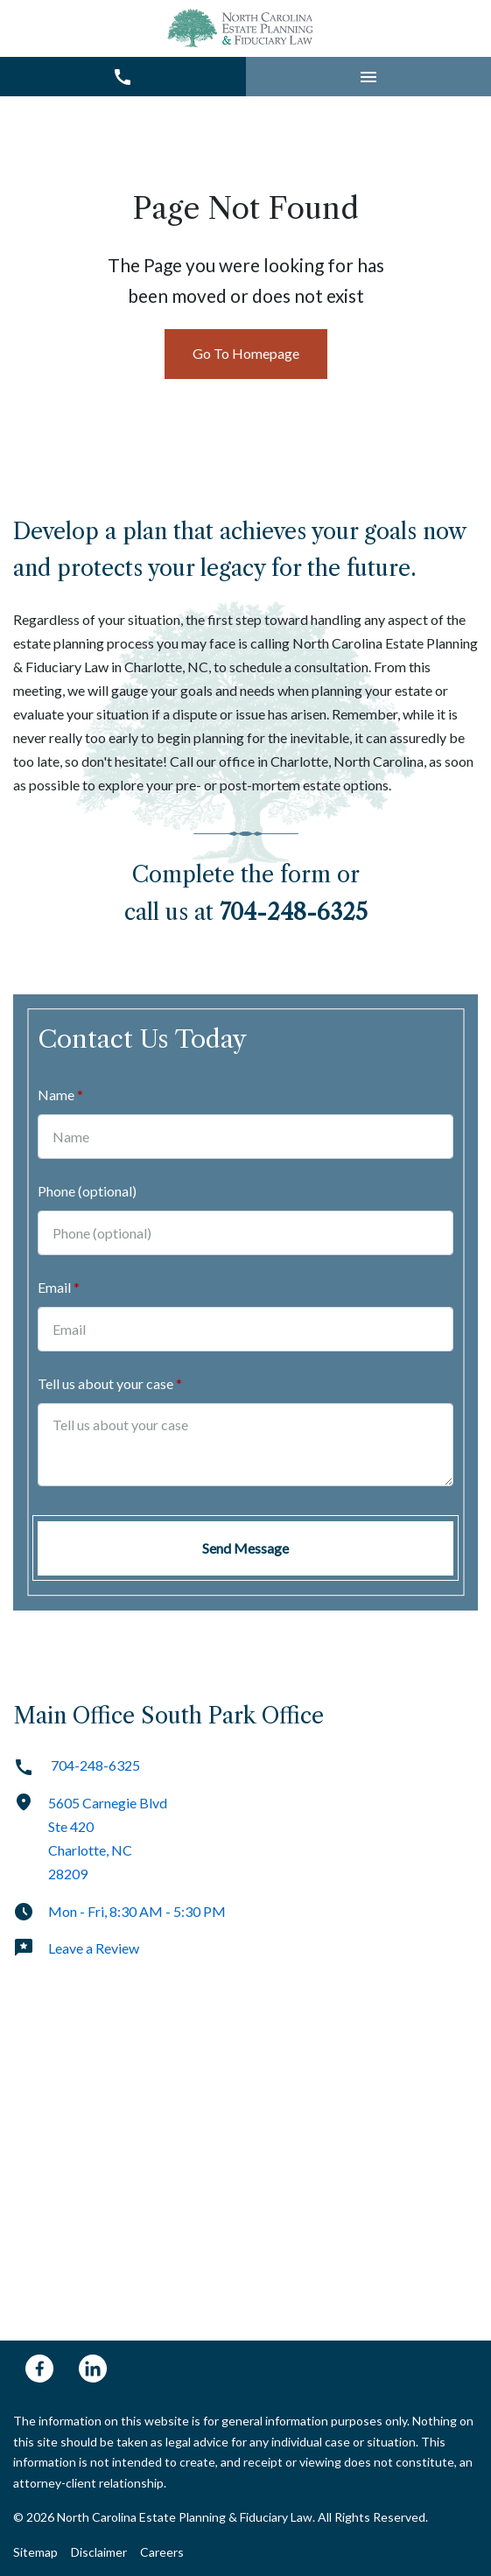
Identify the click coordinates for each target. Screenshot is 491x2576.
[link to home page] (242, 28)
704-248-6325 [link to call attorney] (76, 1765)
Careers (162, 2551)
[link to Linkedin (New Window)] (93, 2369)
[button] (369, 76)
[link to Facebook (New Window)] (39, 2369)
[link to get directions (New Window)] (245, 1846)
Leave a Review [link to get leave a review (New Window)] (76, 1947)
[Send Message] (245, 1548)
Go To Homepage (246, 353)
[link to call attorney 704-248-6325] (123, 76)
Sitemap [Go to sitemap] (35, 2551)
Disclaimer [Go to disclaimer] (99, 2551)
